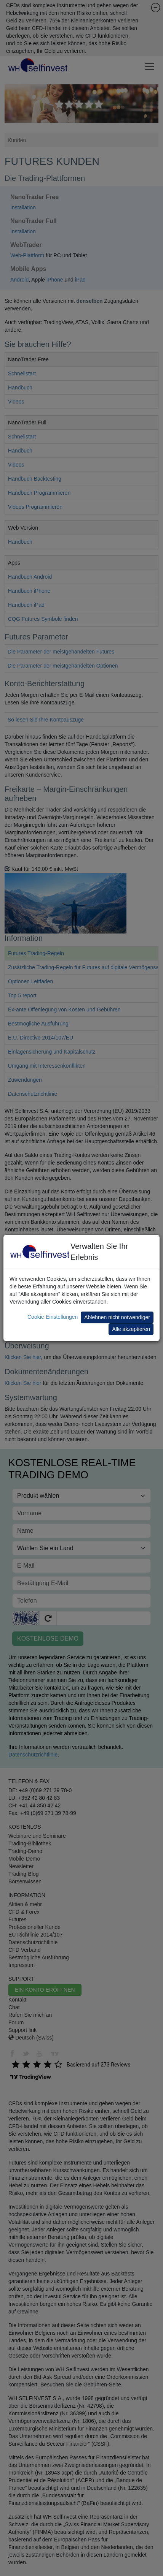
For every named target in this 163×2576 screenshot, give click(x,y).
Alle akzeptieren (131, 1329)
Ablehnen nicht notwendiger (117, 1317)
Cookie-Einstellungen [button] (52, 1317)
